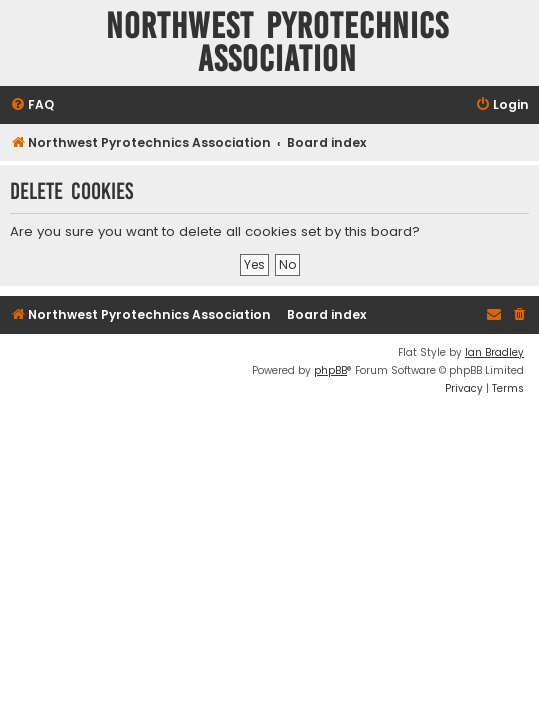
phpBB (330, 370)
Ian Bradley (494, 352)
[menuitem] (32, 105)
